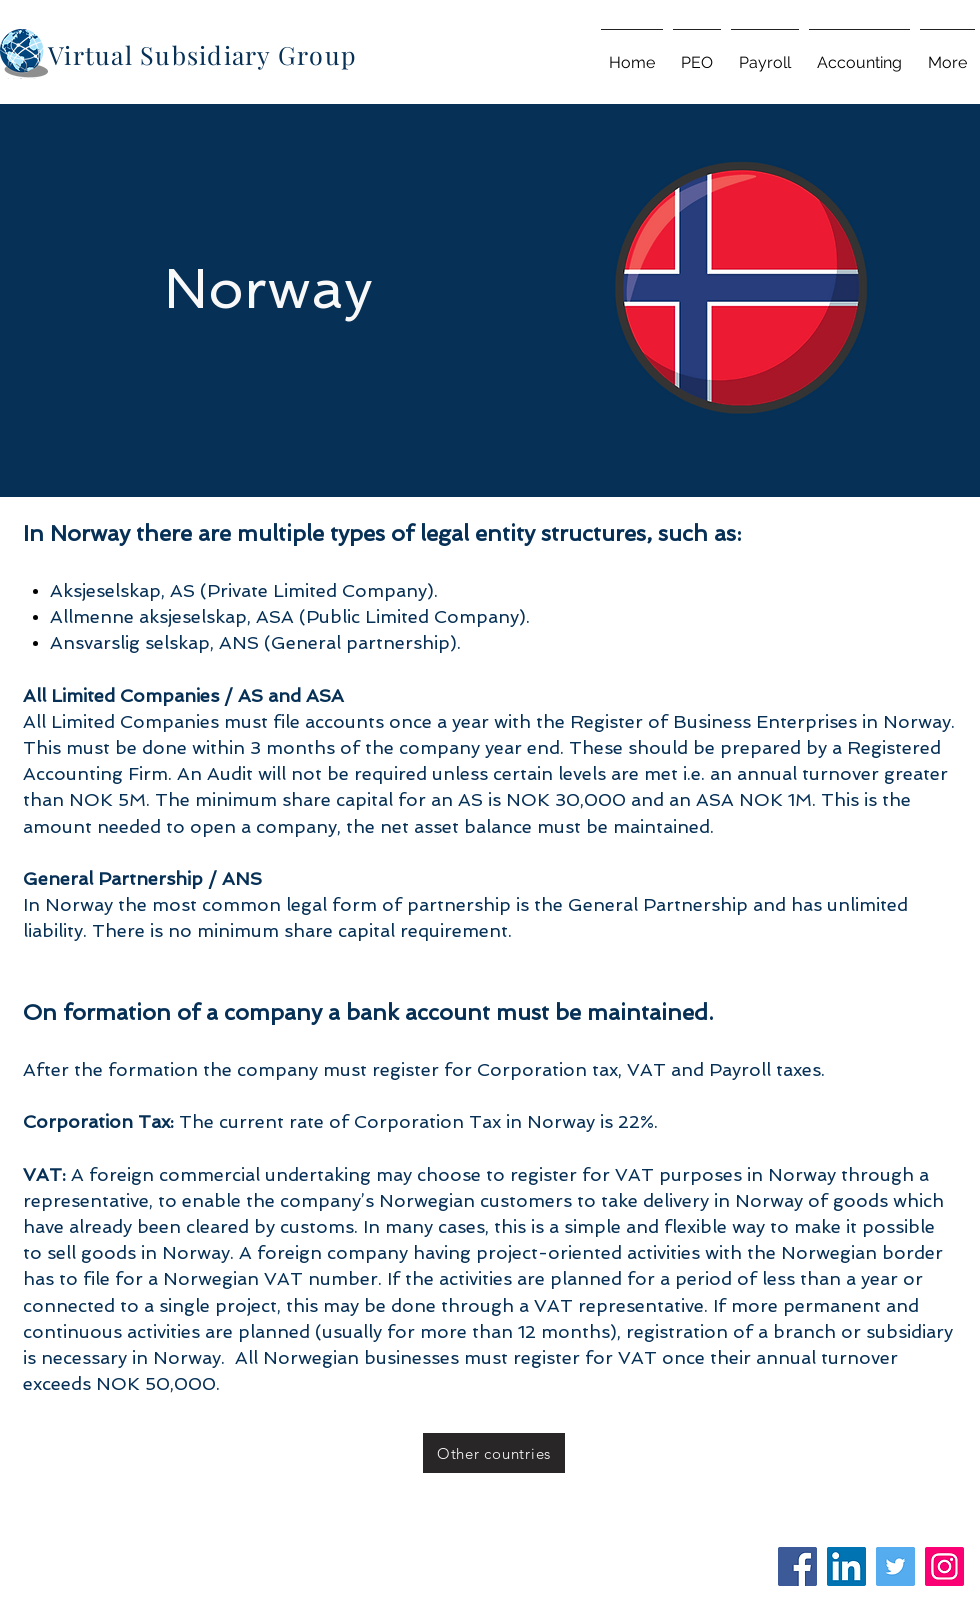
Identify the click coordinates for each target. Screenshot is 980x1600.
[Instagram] (944, 1566)
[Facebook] (797, 1566)
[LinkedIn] (846, 1566)
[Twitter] (895, 1566)
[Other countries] (494, 1453)
